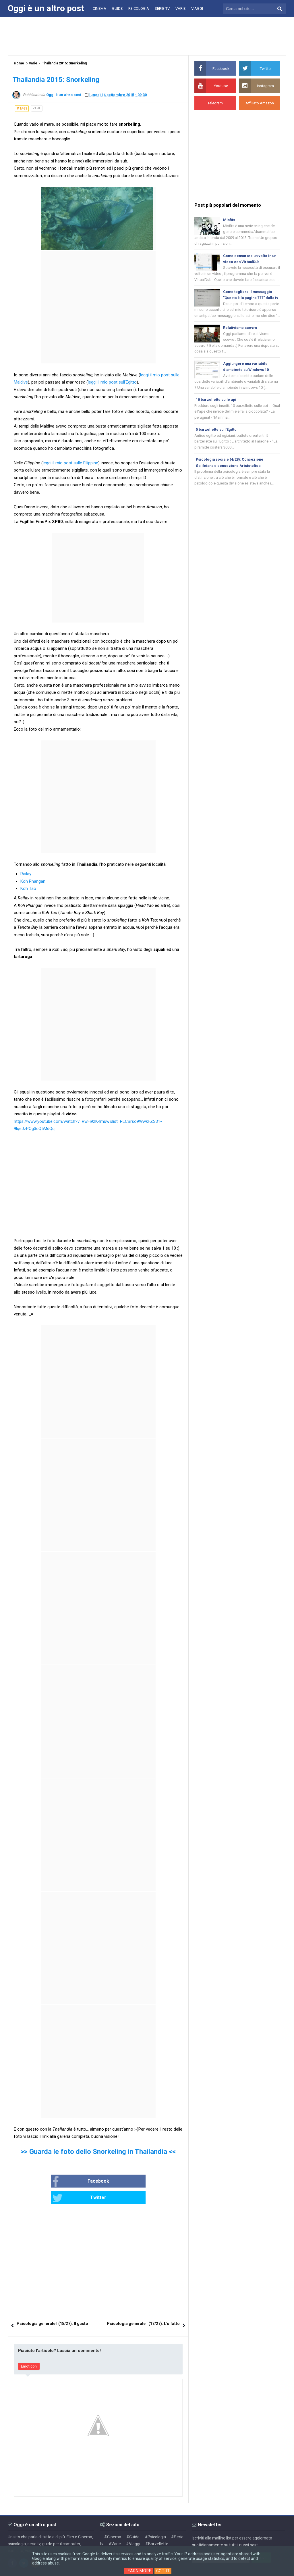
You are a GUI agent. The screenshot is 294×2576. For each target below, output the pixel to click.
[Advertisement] (147, 36)
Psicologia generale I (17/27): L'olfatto (143, 2307)
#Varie (115, 2527)
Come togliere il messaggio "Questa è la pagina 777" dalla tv (249, 299)
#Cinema (112, 2520)
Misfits (229, 220)
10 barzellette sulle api (216, 409)
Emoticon (29, 2350)
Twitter (117, 2182)
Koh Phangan (32, 881)
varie (37, 108)
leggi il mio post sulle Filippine (70, 463)
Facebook (62, 2182)
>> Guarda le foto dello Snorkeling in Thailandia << (98, 2152)
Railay (25, 873)
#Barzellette (156, 2527)
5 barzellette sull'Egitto (216, 439)
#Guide (133, 2520)
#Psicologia (155, 2520)
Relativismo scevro (240, 336)
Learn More (138, 2571)
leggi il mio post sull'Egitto (112, 382)
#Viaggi (133, 2527)
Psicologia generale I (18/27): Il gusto (52, 2307)
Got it (164, 2571)
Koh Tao (28, 888)
